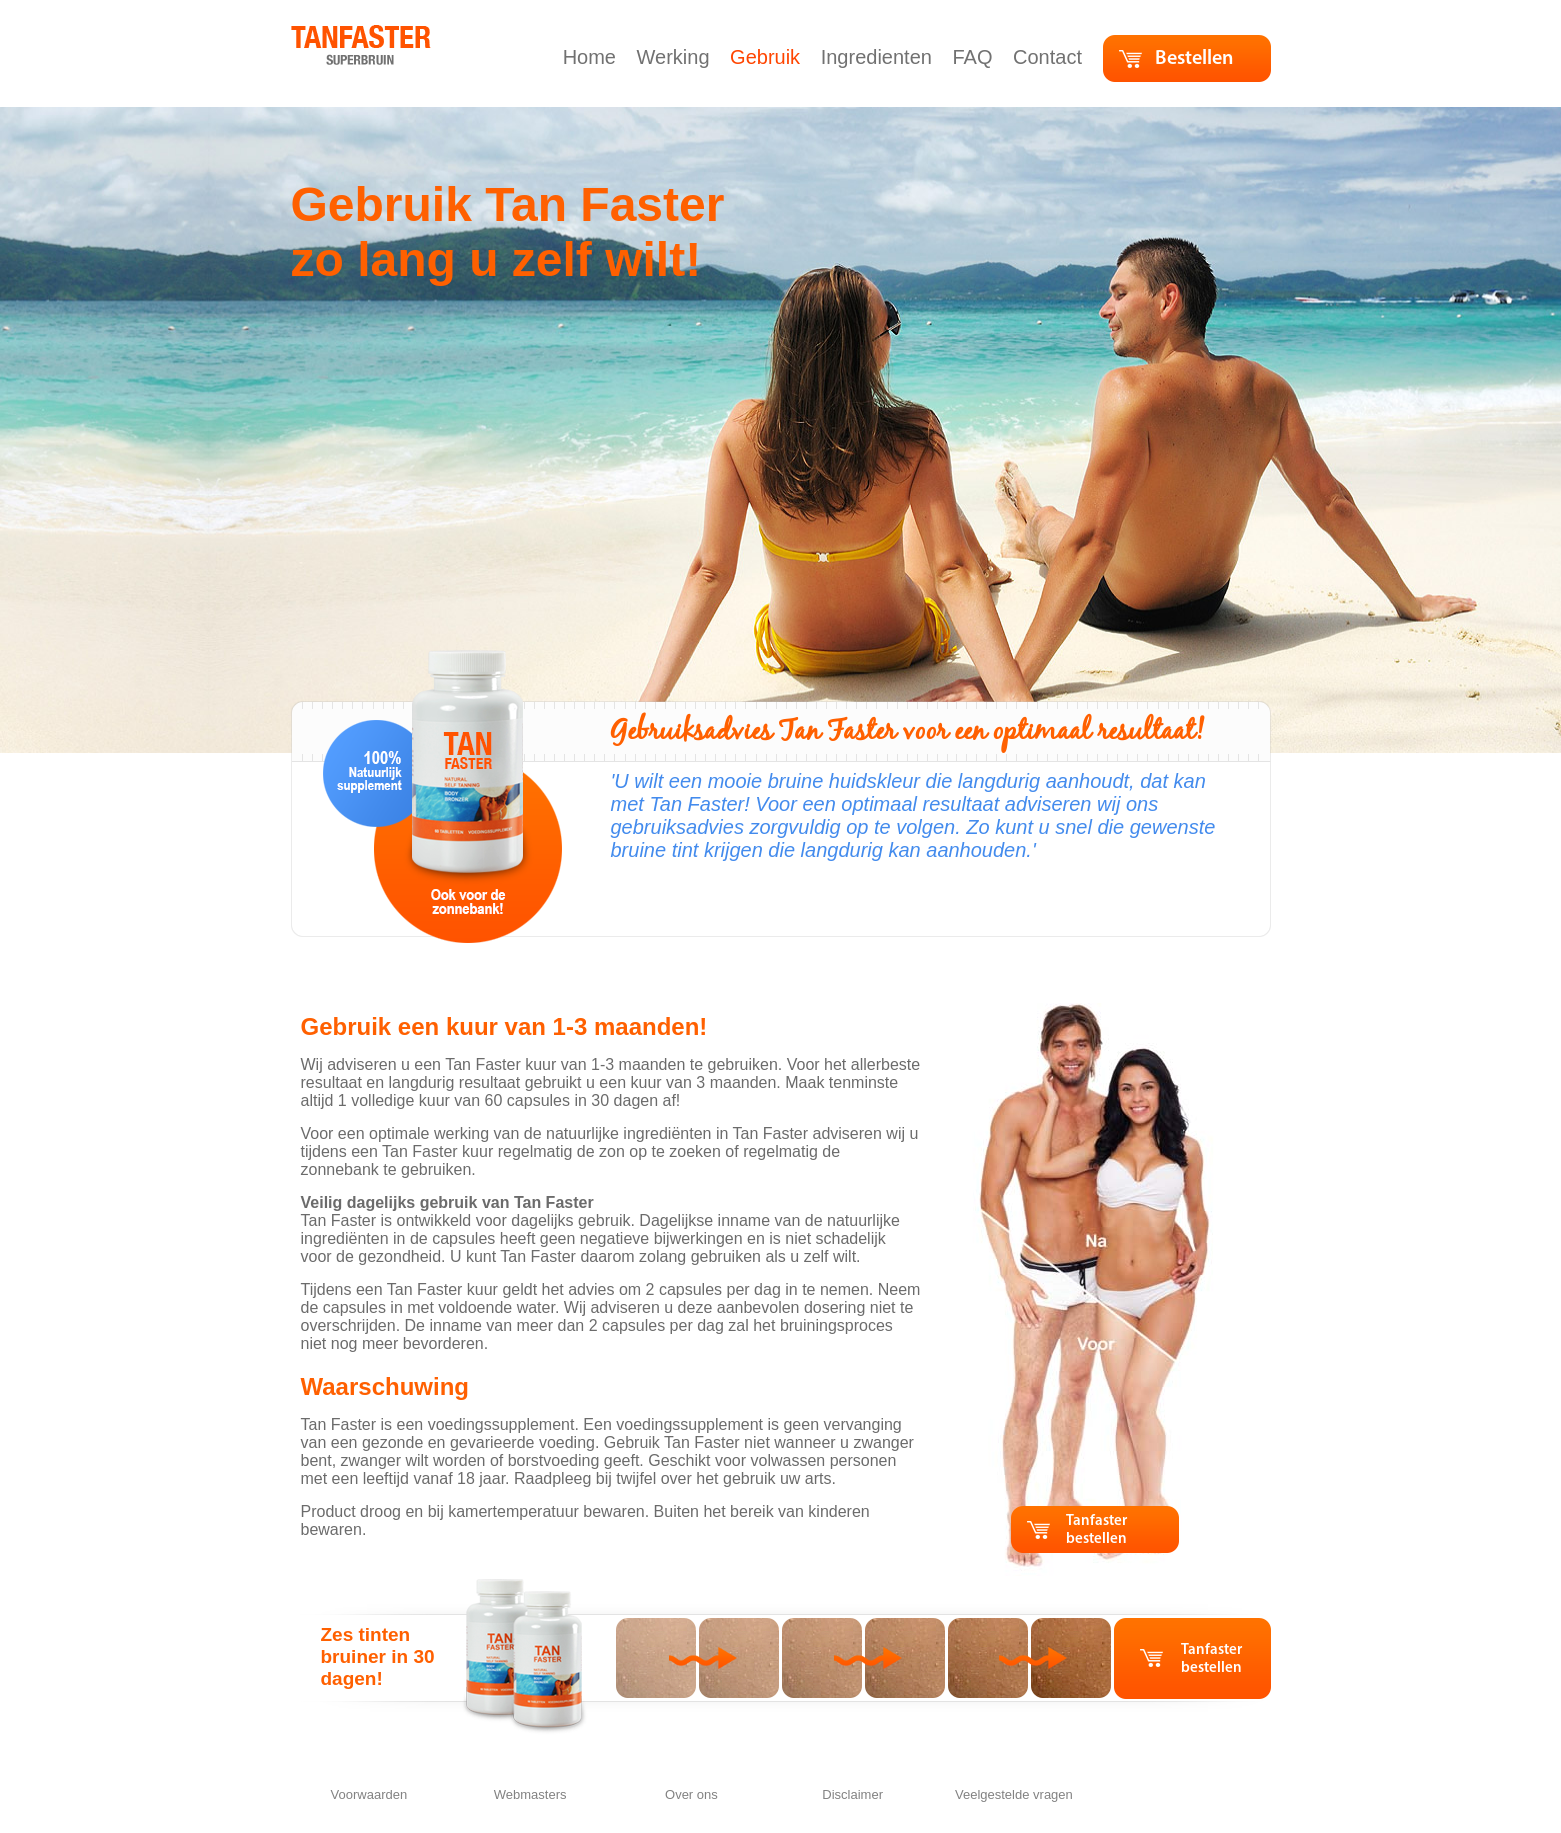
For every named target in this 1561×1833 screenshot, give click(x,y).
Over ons (691, 1794)
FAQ (975, 57)
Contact (1050, 57)
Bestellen (1194, 59)
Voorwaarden (369, 1794)
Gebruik (768, 57)
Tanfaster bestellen (1096, 1530)
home (312, 34)
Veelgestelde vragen (1014, 1794)
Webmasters (530, 1794)
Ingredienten (879, 57)
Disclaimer (852, 1794)
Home (592, 57)
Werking (676, 57)
